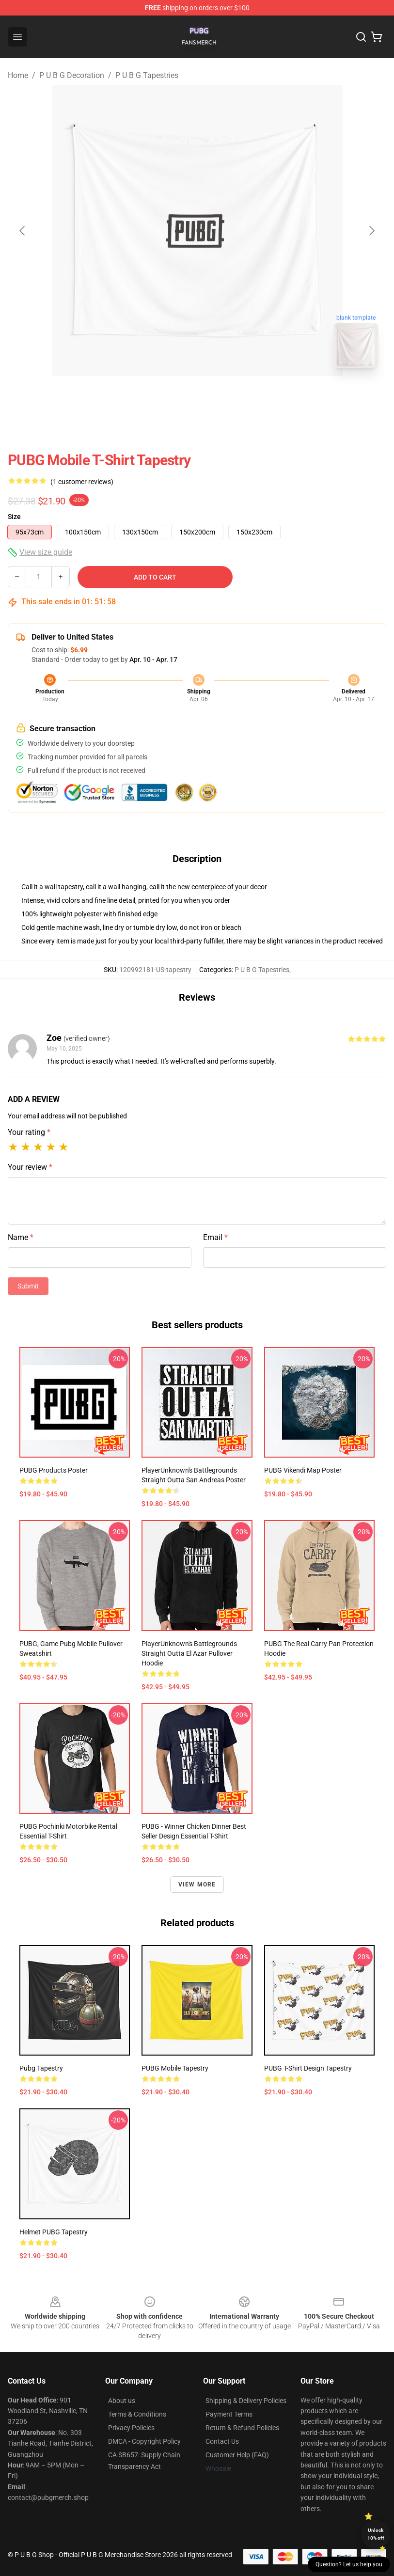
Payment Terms (228, 2414)
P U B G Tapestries (146, 75)
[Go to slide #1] (172, 397)
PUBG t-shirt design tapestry (308, 2068)
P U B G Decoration (71, 75)
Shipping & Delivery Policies (245, 2400)
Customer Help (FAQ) (237, 2455)
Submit (28, 1286)
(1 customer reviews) (81, 482)
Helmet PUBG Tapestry (53, 2232)
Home (18, 75)
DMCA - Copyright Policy (144, 2441)
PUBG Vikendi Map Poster (303, 1470)
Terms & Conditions (137, 2414)
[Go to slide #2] (222, 397)
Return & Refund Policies (242, 2428)
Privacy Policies (131, 2428)
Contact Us (222, 2441)
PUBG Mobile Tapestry (175, 2068)
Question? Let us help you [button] (348, 2564)
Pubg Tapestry (41, 2068)
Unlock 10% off (375, 2534)
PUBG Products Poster (53, 1470)
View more (197, 1884)
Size (14, 516)
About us (121, 2400)
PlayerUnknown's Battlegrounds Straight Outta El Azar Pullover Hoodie (189, 1653)
